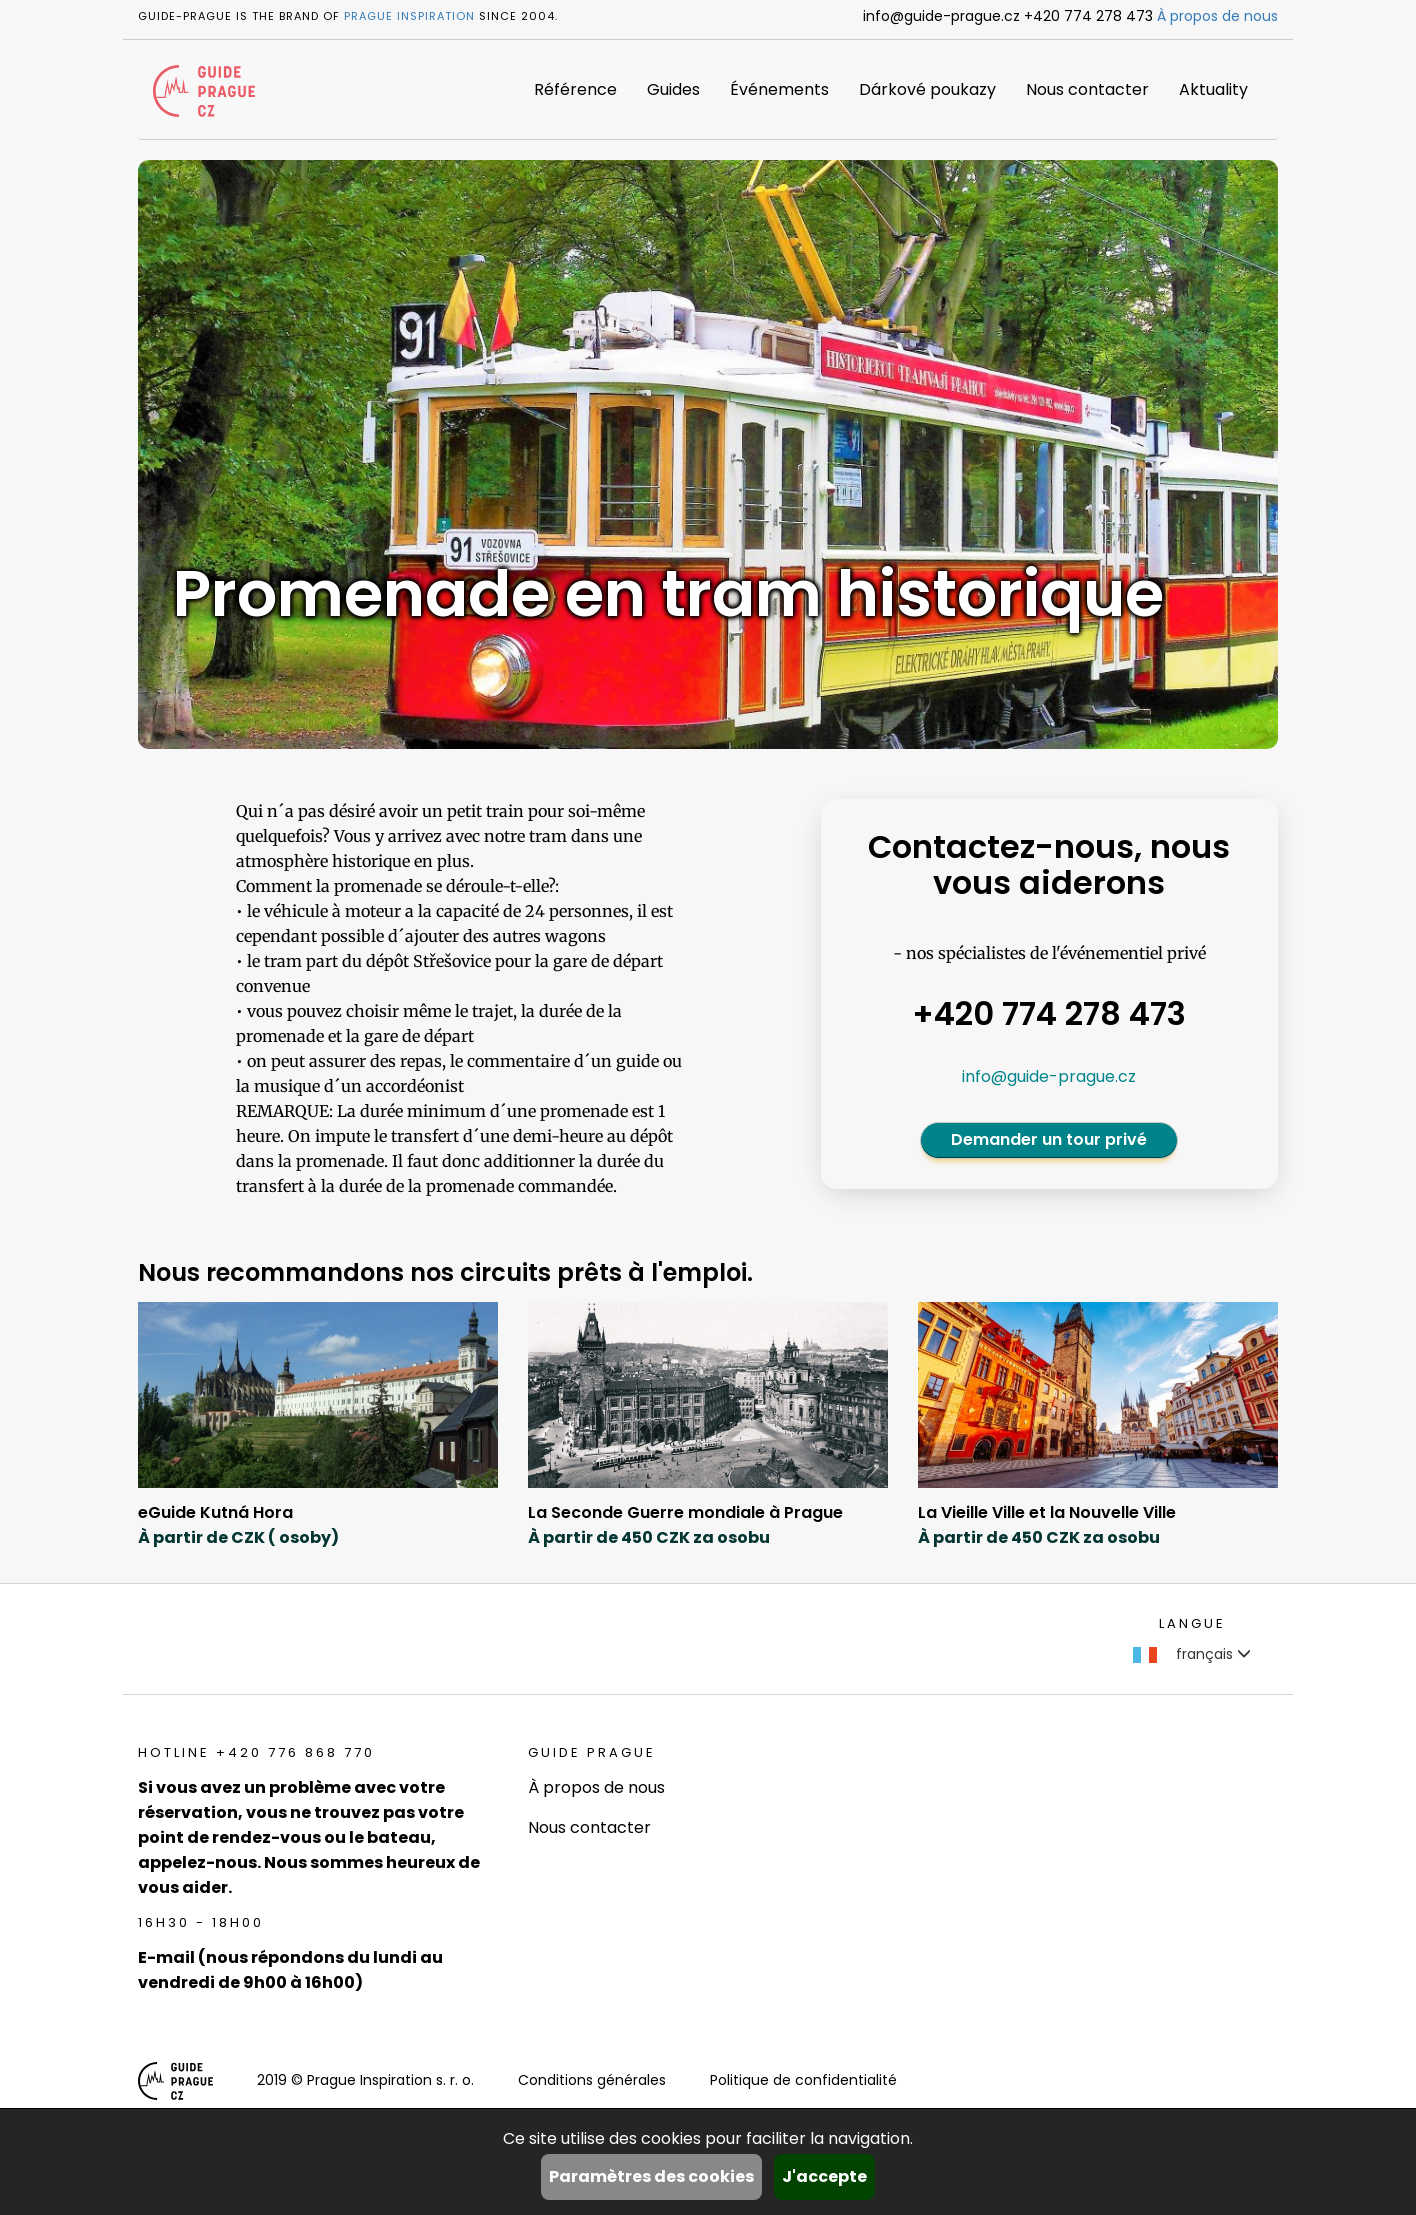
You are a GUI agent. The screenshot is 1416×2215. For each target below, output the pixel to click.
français (1192, 1654)
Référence (575, 89)
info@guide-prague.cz (1049, 1076)
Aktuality (1213, 89)
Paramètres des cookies (651, 2176)
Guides (673, 89)
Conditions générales (592, 2080)
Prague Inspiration (409, 16)
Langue (1192, 1623)
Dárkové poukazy (927, 89)
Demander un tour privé (1049, 1139)
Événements (779, 89)
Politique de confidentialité (803, 2080)
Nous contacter (1087, 89)
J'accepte (824, 2176)
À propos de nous (1217, 16)
